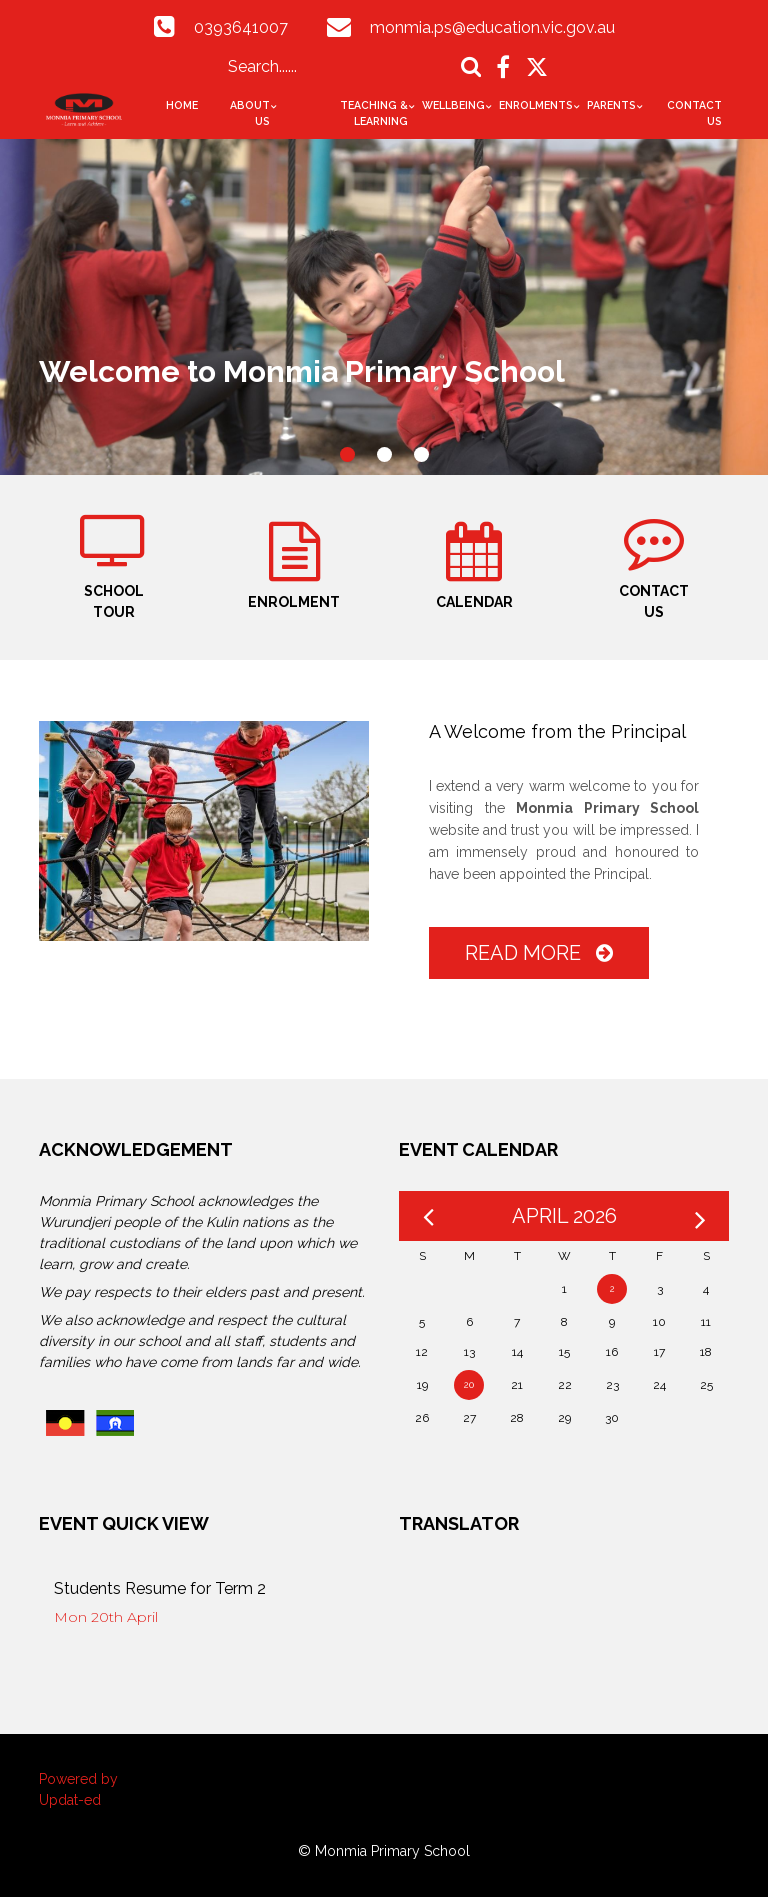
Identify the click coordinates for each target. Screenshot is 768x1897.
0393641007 (241, 27)
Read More (539, 953)
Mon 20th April (106, 1617)
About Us (250, 113)
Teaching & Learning (374, 113)
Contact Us (694, 113)
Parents (611, 105)
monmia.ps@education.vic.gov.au (492, 27)
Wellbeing (453, 105)
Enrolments (536, 105)
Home (182, 105)
